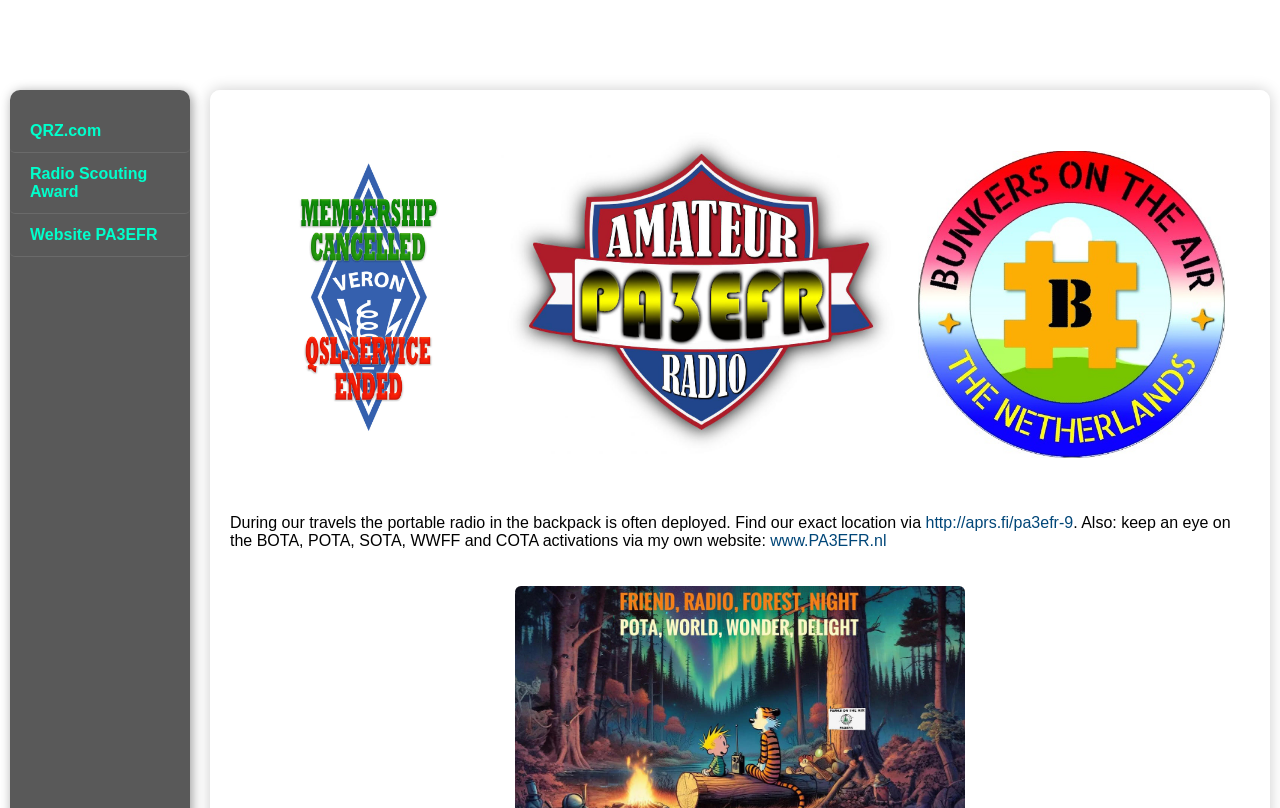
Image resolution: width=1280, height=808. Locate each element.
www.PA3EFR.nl (828, 540)
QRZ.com (65, 130)
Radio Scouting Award (88, 182)
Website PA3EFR (93, 234)
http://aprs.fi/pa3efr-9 (1000, 522)
